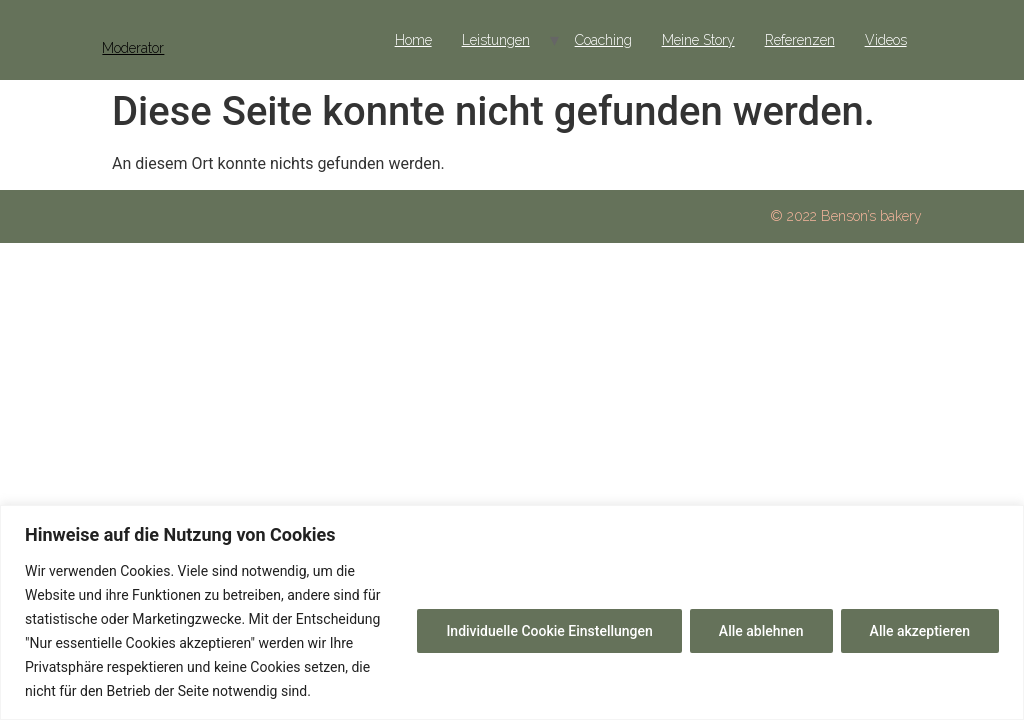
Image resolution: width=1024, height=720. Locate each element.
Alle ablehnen (761, 631)
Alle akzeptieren (920, 631)
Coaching (603, 40)
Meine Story (698, 40)
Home (413, 40)
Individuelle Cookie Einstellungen (549, 631)
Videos (886, 40)
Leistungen (496, 40)
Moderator (133, 48)
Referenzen (800, 40)
